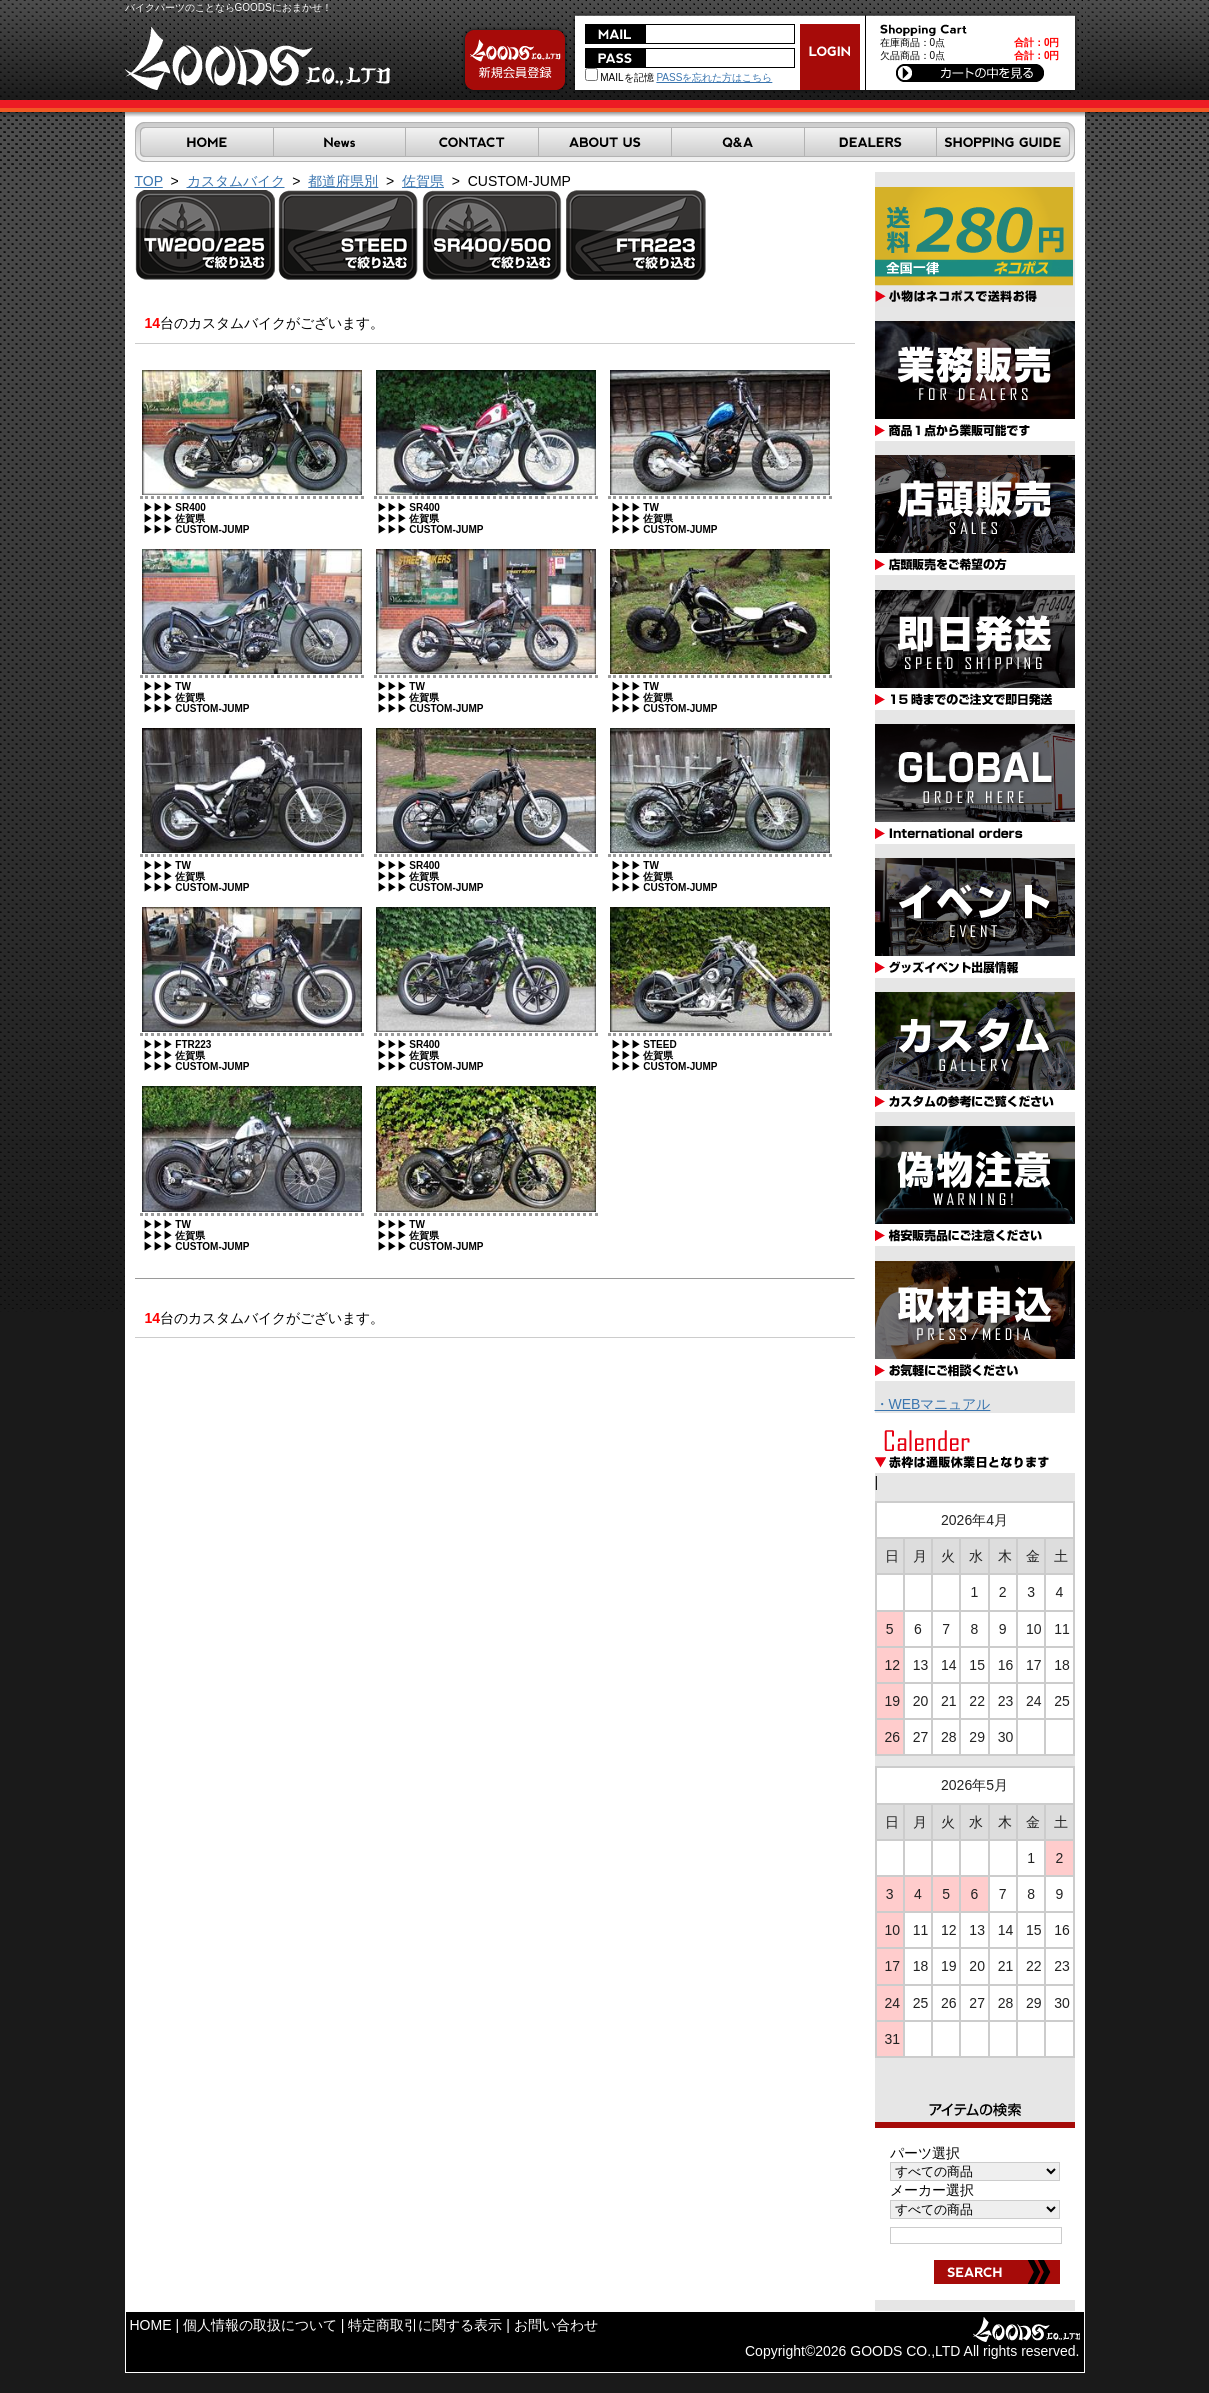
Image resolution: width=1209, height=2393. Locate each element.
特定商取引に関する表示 (425, 2325)
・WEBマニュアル (933, 1404)
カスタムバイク (236, 181)
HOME (151, 2325)
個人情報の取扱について (260, 2325)
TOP (149, 181)
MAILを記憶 (619, 77)
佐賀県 (423, 181)
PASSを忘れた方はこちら (714, 77)
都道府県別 (343, 181)
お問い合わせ (556, 2325)
